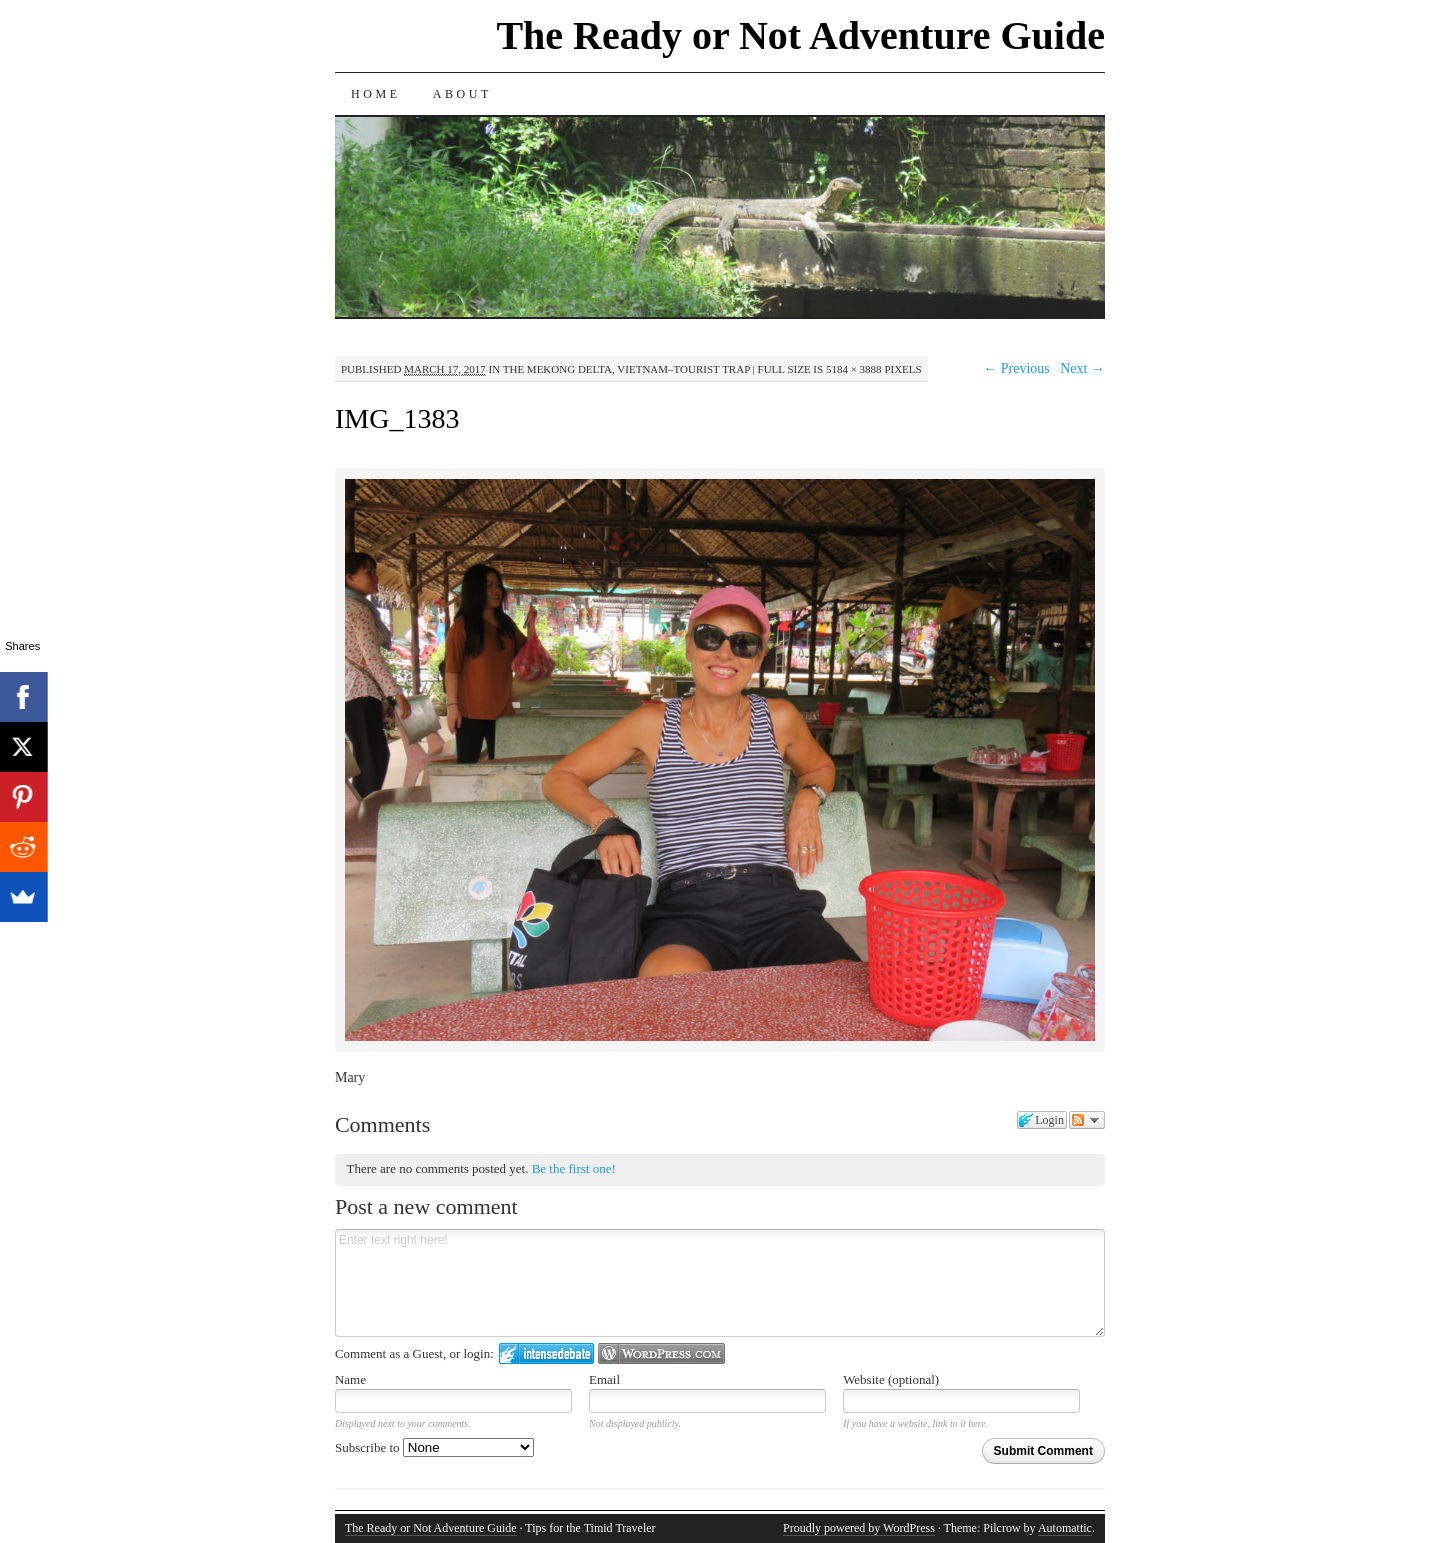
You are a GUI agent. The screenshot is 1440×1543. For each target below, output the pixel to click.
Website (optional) (891, 1379)
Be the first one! (574, 1168)
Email (604, 1379)
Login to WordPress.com (661, 1353)
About (462, 94)
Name (350, 1379)
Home (376, 94)
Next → (1082, 368)
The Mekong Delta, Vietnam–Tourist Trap (626, 369)
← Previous (1016, 368)
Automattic (1065, 1528)
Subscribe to (434, 1447)
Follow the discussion (1087, 1120)
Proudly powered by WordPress (859, 1528)
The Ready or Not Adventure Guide (800, 35)
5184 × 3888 (854, 369)
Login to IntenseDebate (546, 1353)
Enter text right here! (720, 1283)
